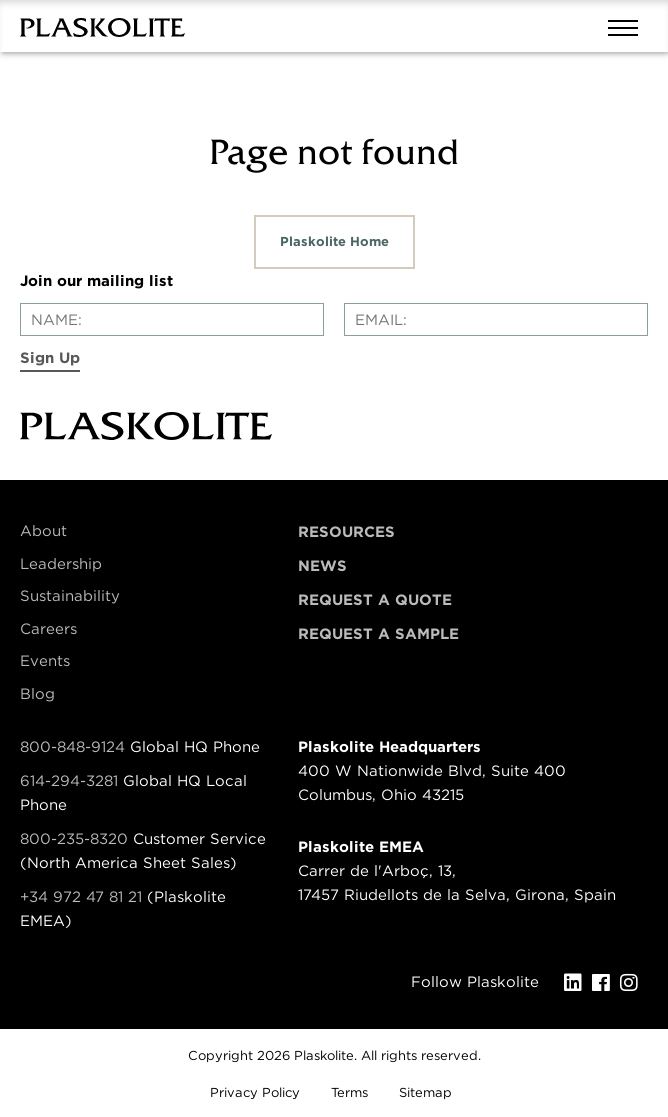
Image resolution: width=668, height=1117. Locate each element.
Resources (346, 532)
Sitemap (425, 1092)
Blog (37, 694)
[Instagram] (634, 983)
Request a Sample (378, 634)
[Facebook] (606, 983)
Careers (48, 629)
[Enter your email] (496, 319)
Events (45, 661)
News (322, 566)
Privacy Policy (255, 1092)
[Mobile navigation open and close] (628, 26)
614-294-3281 (71, 781)
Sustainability (70, 596)
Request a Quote (375, 600)
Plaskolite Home (334, 241)
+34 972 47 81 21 (81, 897)
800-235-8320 (74, 839)
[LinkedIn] (578, 983)
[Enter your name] (172, 319)
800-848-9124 (72, 747)
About (43, 531)
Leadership (61, 564)
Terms (349, 1092)
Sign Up (50, 358)
